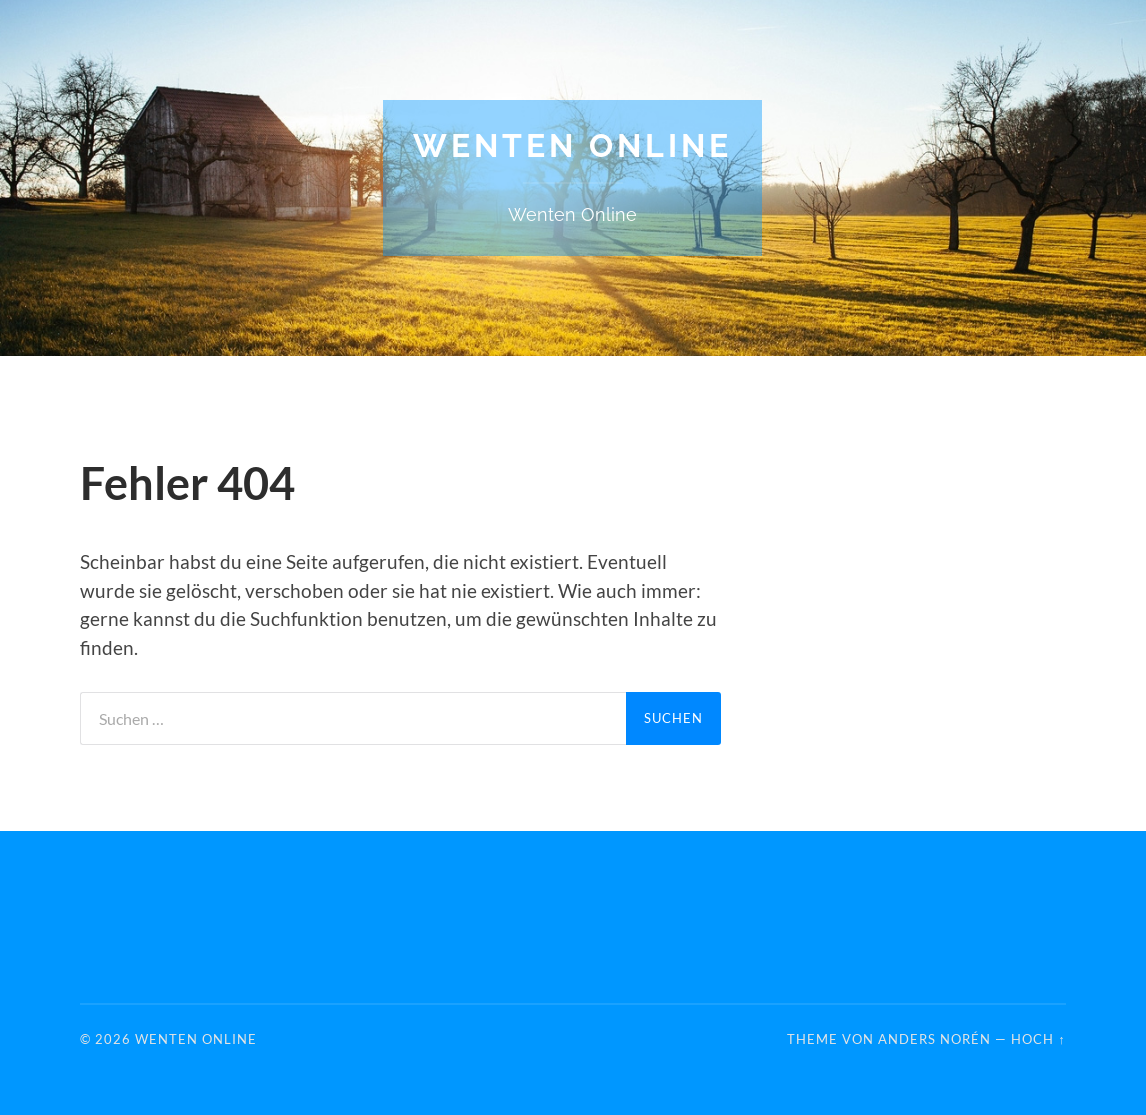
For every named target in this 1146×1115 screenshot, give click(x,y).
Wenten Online (572, 145)
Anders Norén (934, 1039)
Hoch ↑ (1038, 1039)
